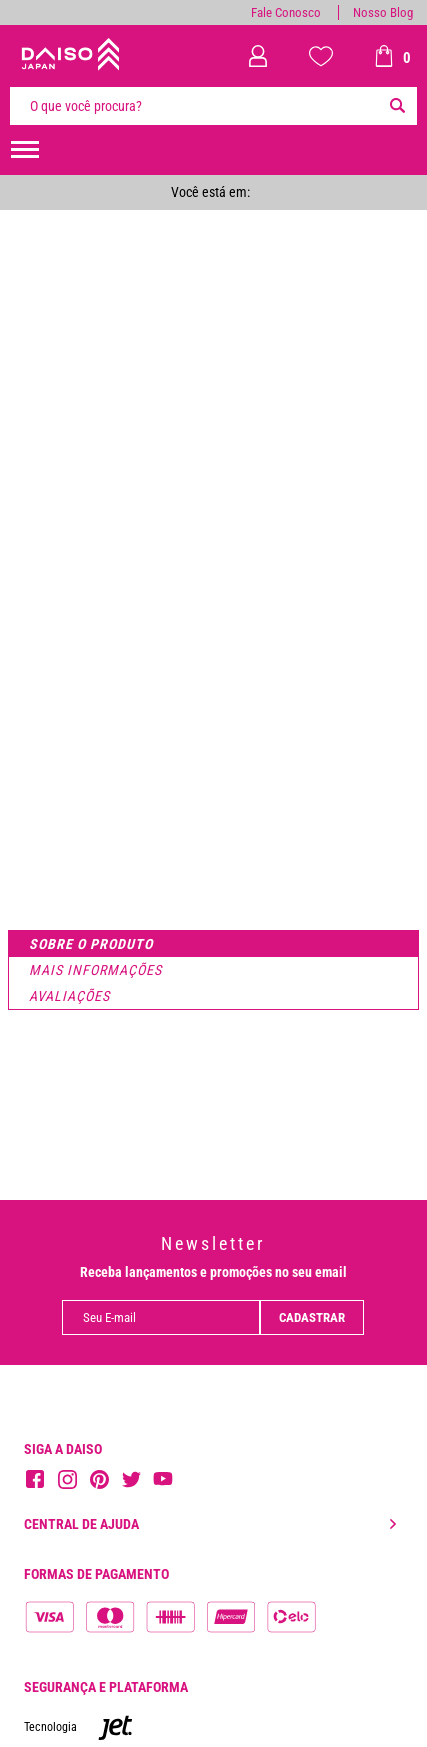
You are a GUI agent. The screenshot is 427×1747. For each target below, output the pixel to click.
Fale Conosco (286, 12)
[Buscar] (397, 106)
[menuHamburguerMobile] (25, 150)
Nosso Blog (383, 12)
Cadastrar (312, 1317)
